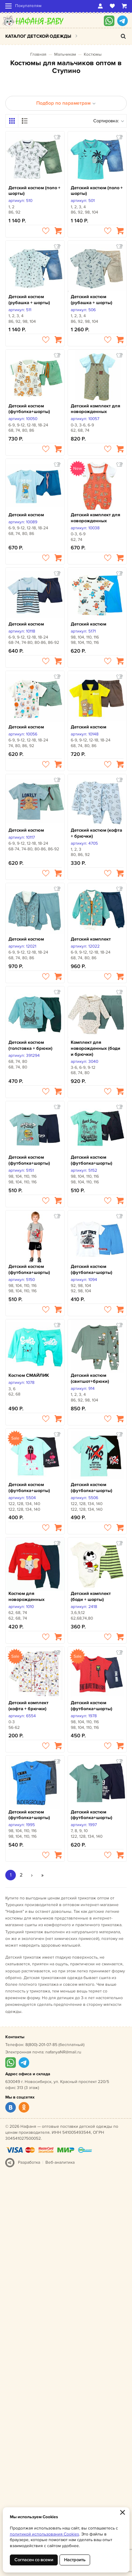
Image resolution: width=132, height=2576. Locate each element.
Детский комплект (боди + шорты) (91, 1596)
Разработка (29, 2162)
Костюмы (93, 54)
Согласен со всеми (33, 2560)
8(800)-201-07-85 (41, 2044)
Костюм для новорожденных (26, 1596)
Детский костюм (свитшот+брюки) (90, 1378)
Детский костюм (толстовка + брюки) (30, 1045)
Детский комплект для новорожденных (95, 409)
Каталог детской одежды (38, 36)
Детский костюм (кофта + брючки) (96, 833)
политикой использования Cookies (44, 2534)
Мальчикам (65, 54)
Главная (38, 54)
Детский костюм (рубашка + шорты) (29, 300)
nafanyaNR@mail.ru (63, 2052)
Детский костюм (26, 515)
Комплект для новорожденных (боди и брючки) (95, 1048)
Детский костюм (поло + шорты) (34, 191)
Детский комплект (91, 939)
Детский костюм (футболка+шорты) (29, 409)
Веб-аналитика (60, 2162)
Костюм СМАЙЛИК (28, 1375)
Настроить (75, 2560)
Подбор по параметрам (66, 103)
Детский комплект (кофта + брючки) (28, 1706)
